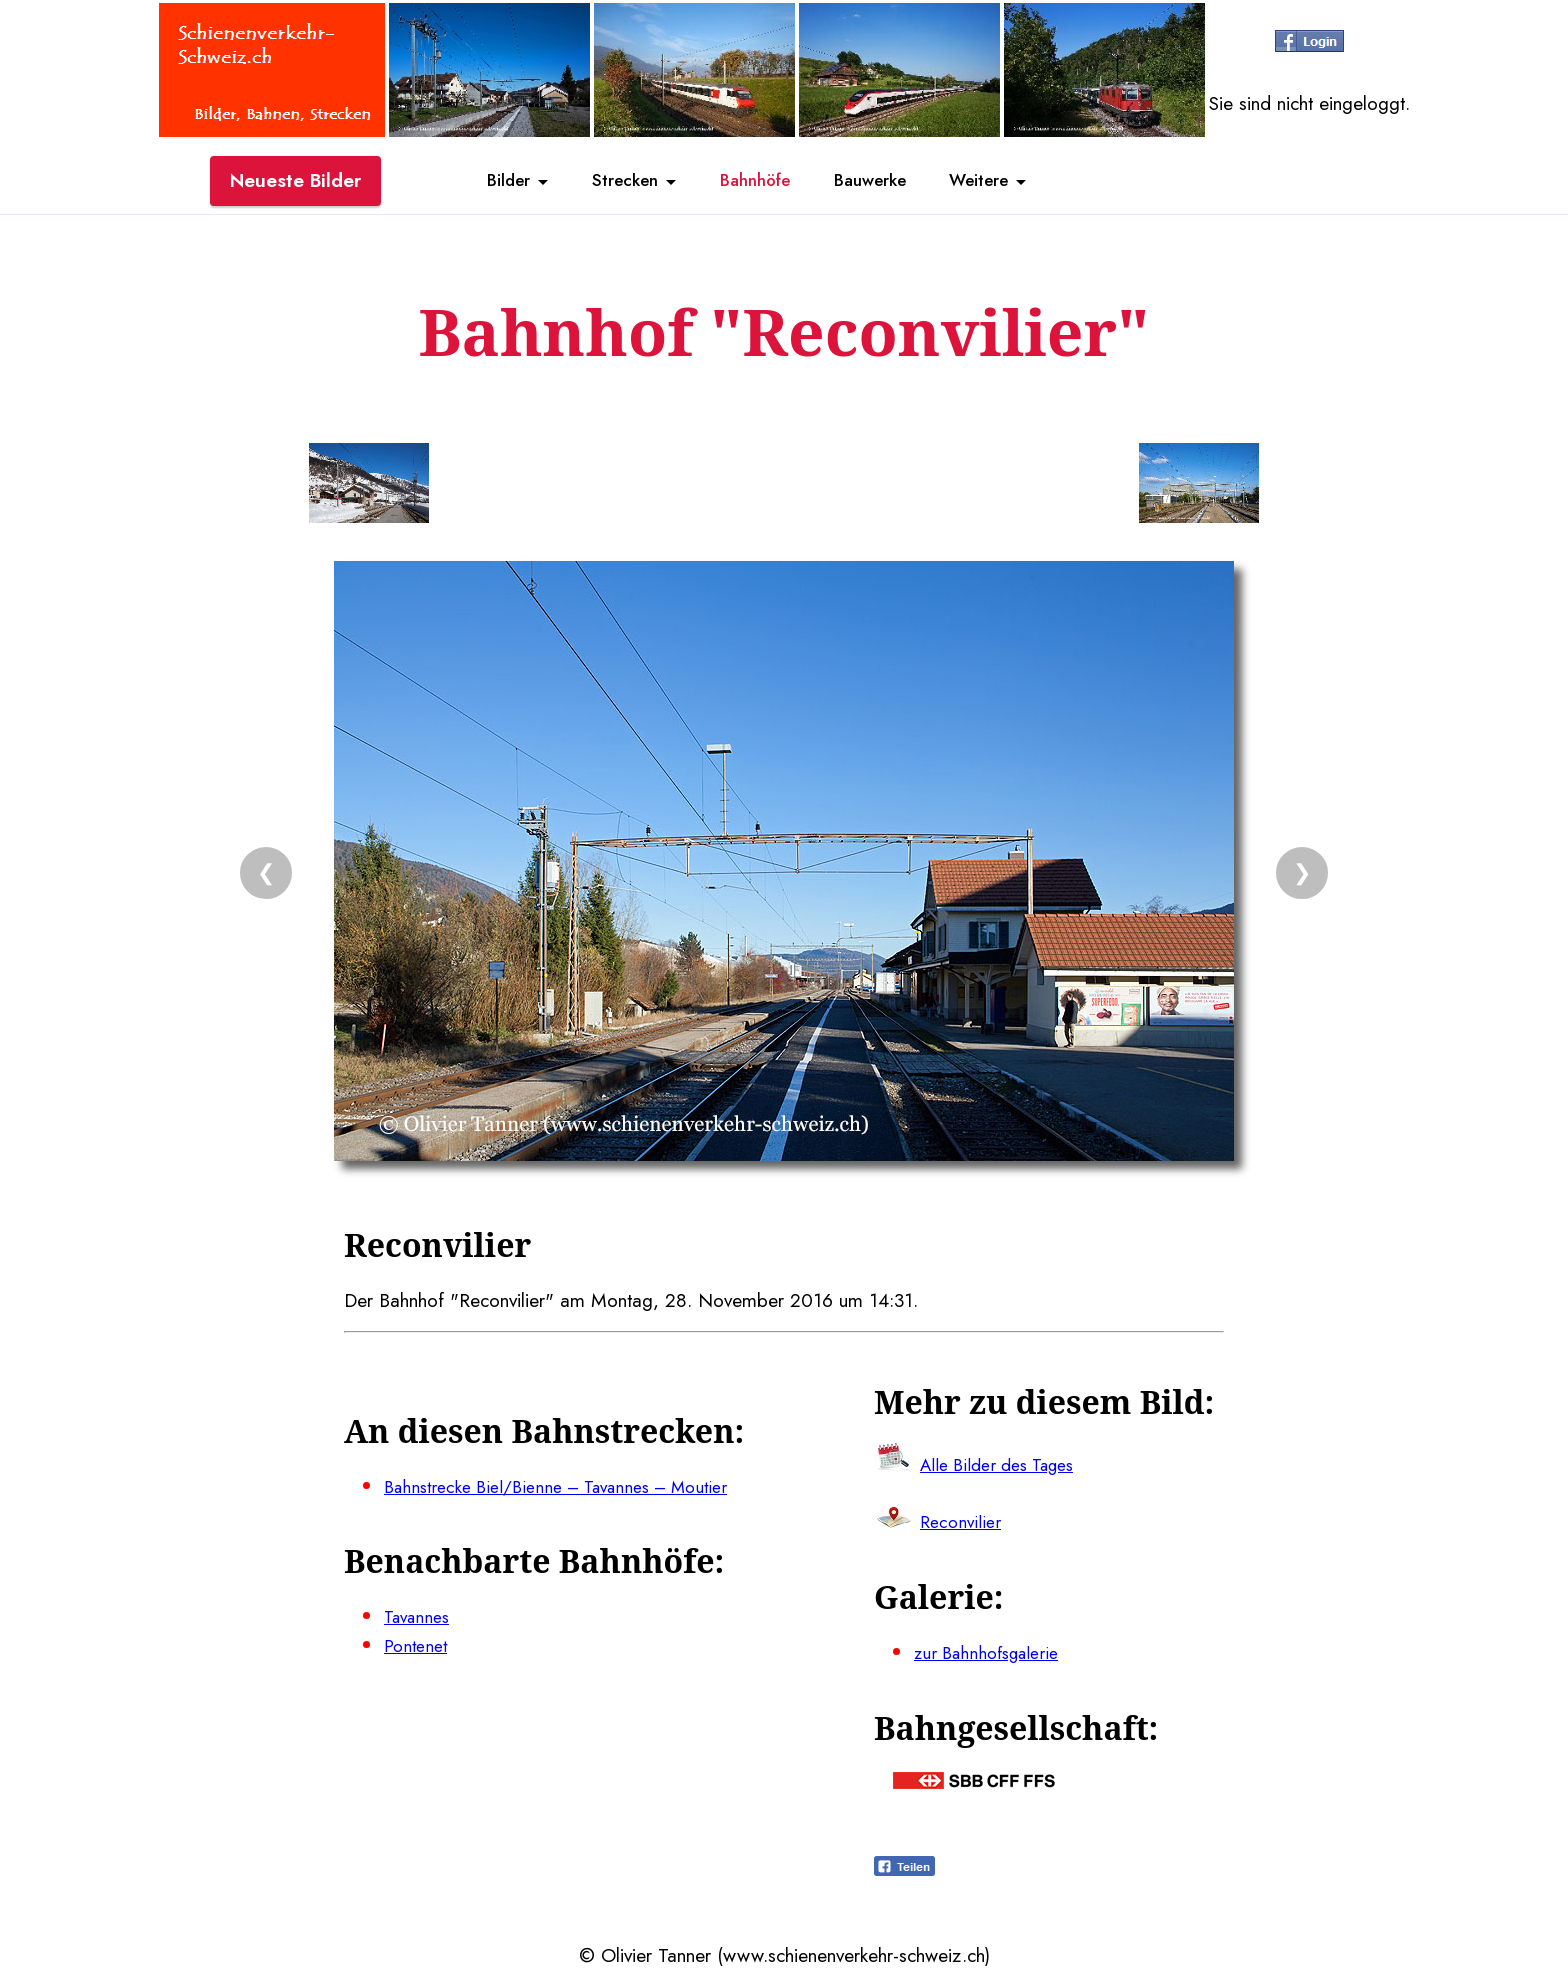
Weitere (1010, 183)
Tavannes (420, 1616)
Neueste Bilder (295, 183)
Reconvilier (963, 1522)
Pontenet (418, 1645)
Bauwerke (884, 183)
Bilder (474, 183)
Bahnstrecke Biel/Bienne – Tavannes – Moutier (573, 1486)
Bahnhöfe (753, 183)
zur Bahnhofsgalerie (993, 1652)
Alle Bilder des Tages (1006, 1464)
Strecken (605, 183)
